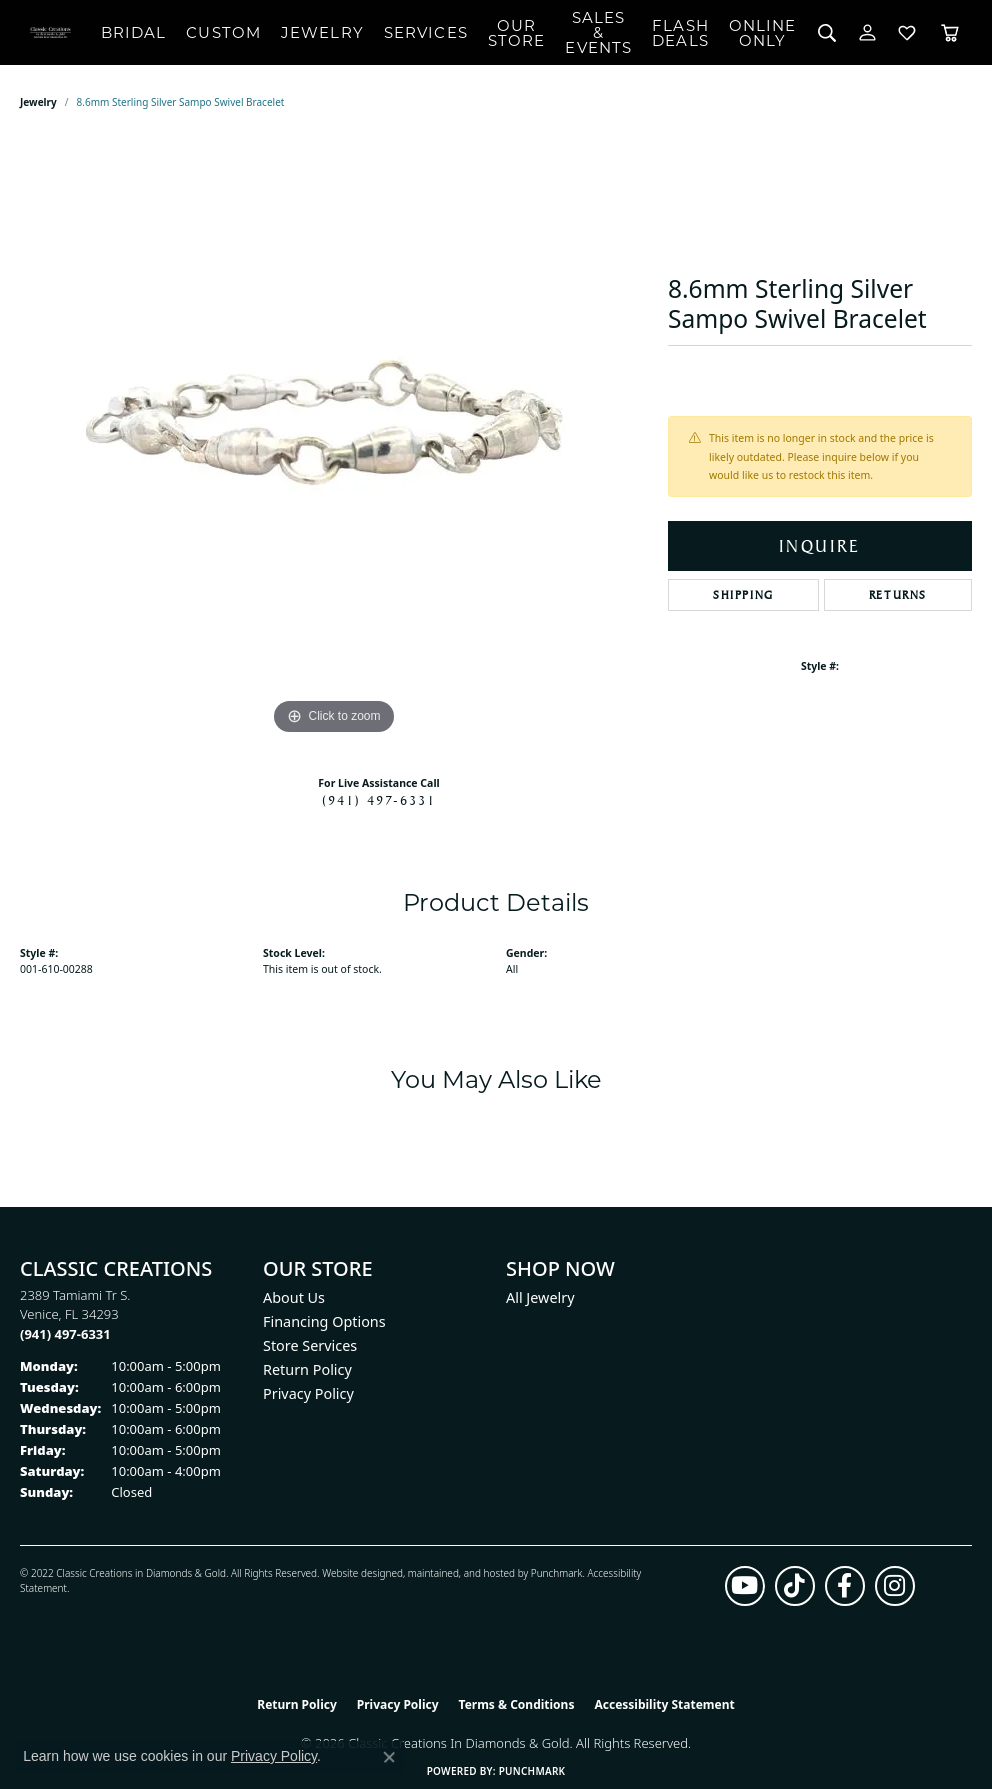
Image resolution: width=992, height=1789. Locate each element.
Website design (356, 1573)
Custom (223, 32)
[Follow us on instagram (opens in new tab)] (895, 1586)
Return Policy (307, 1369)
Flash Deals (680, 33)
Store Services (310, 1345)
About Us (294, 1297)
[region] (334, 440)
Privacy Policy (308, 1393)
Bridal (134, 32)
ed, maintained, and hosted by (460, 1573)
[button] (827, 32)
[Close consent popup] (389, 1757)
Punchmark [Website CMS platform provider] (532, 1771)
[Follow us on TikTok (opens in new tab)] (795, 1586)
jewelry (38, 102)
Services (426, 32)
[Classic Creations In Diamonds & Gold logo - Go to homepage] (50, 32)
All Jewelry (540, 1297)
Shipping (743, 595)
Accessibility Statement (664, 1704)
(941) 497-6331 (379, 800)
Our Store (517, 33)
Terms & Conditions (517, 1704)
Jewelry (322, 32)
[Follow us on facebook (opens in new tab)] (845, 1586)
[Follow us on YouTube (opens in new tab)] (745, 1586)
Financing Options (324, 1321)
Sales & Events (598, 32)
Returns (898, 595)
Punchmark (557, 1573)
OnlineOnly (763, 33)
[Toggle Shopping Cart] (950, 32)
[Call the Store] (65, 1334)
